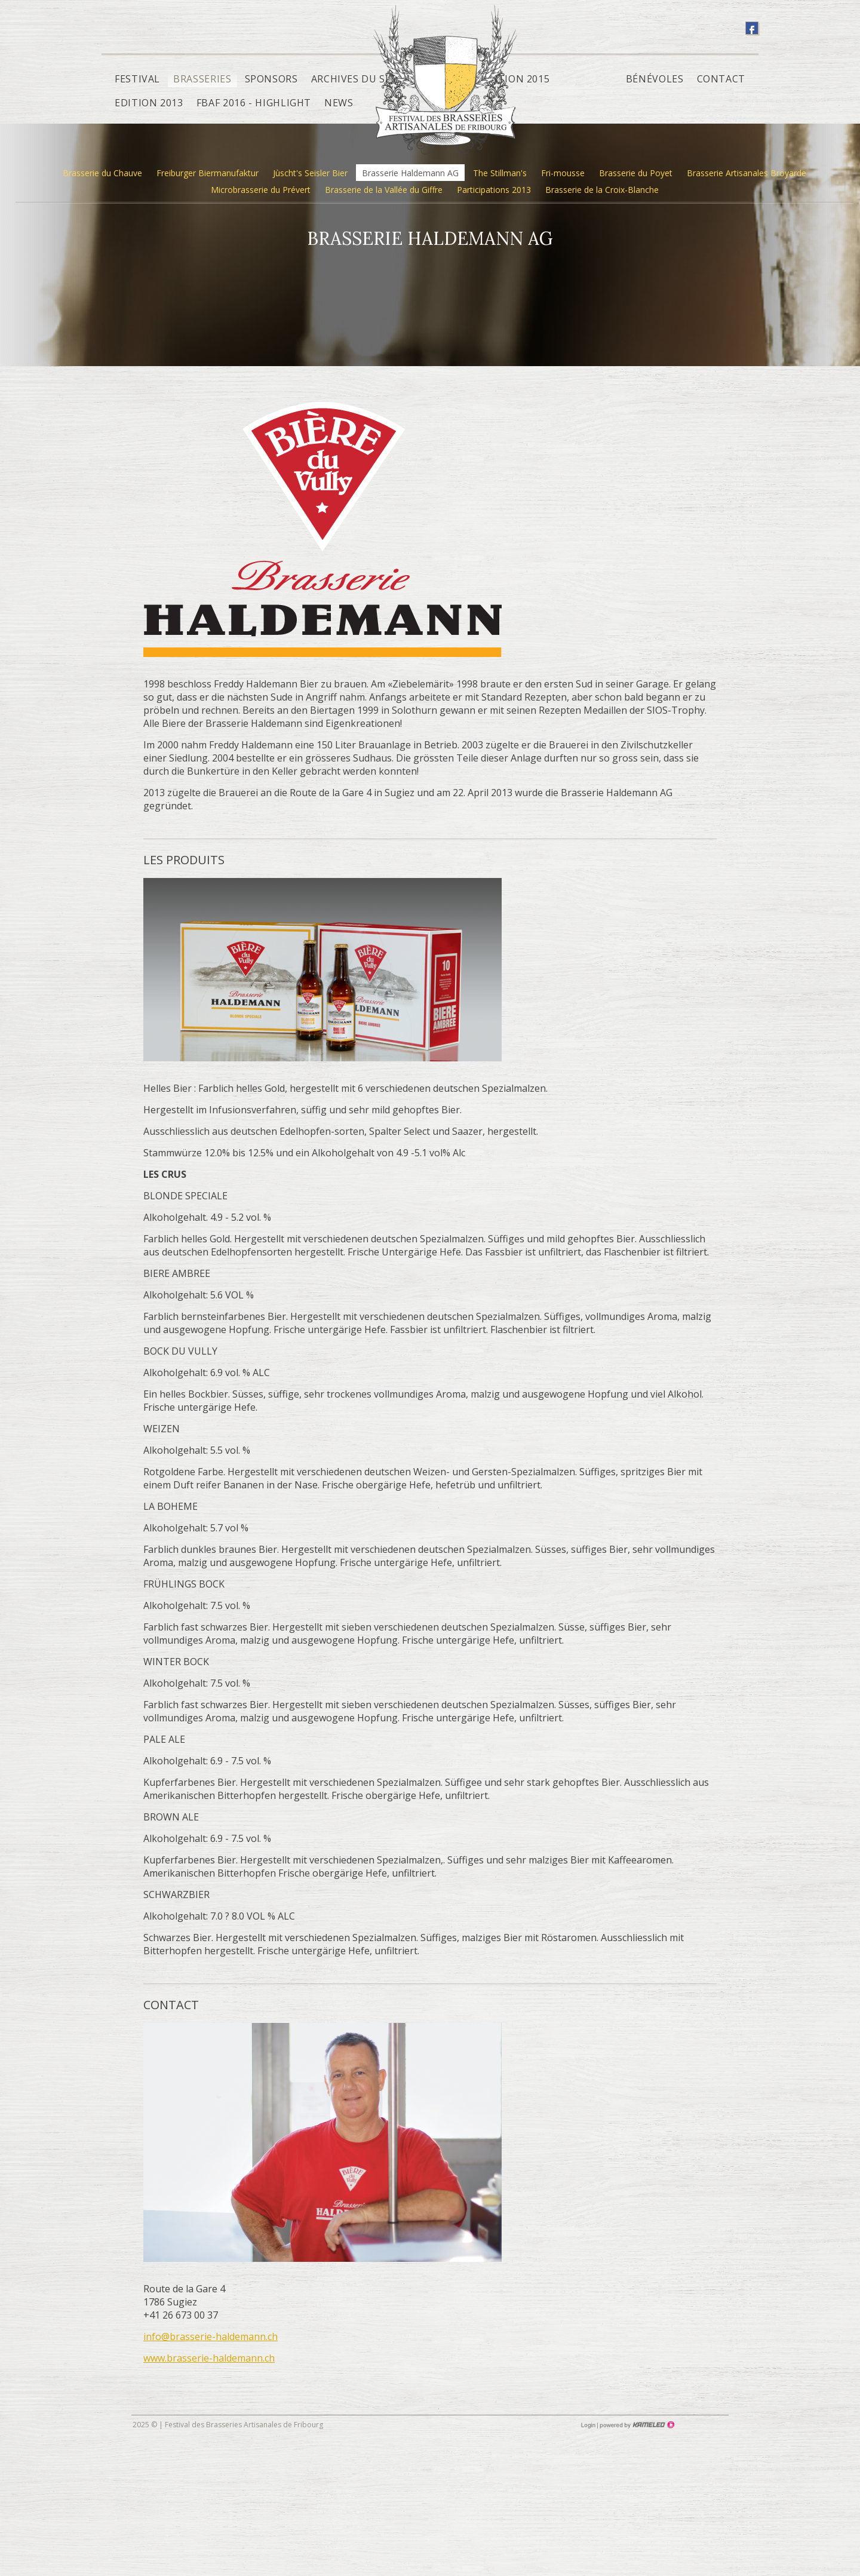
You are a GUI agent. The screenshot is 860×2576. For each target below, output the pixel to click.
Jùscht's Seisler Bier (310, 173)
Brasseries (202, 78)
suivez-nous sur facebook (751, 28)
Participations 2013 (494, 189)
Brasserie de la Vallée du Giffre (384, 189)
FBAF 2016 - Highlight (253, 102)
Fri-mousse (563, 173)
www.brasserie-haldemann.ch (209, 2358)
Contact (721, 78)
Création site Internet (636, 2425)
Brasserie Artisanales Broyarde (746, 173)
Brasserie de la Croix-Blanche (602, 189)
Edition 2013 (149, 102)
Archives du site (356, 78)
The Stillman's (500, 173)
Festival (137, 78)
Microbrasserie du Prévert (261, 189)
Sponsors (271, 78)
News (339, 102)
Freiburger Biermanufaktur (207, 173)
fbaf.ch (445, 88)
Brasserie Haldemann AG (410, 173)
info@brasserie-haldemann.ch (210, 2336)
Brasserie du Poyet (635, 173)
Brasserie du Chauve (102, 173)
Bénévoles (655, 78)
